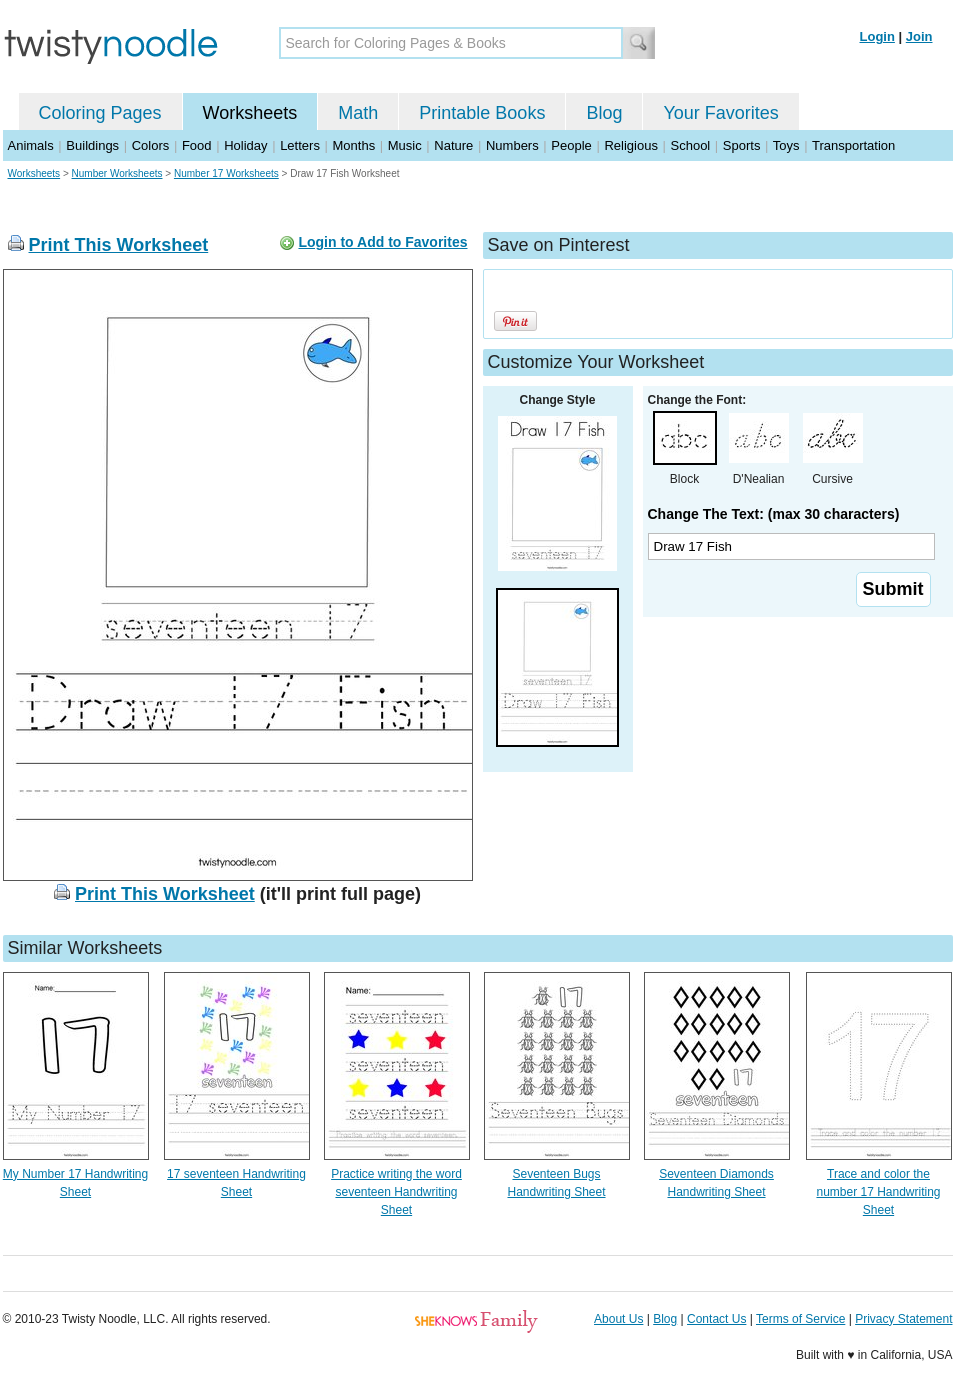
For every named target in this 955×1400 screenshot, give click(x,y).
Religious (630, 145)
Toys (786, 145)
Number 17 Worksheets (226, 173)
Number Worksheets (117, 173)
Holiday (245, 145)
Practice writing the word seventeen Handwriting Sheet (396, 1192)
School (691, 145)
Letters (300, 145)
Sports (742, 145)
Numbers (512, 145)
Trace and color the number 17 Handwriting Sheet (878, 1192)
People (571, 145)
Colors (151, 145)
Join (919, 36)
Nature (453, 145)
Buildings (92, 145)
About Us (618, 1319)
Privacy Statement (903, 1319)
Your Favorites (720, 113)
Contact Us (716, 1319)
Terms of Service (800, 1319)
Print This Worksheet (119, 245)
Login (877, 36)
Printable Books (482, 113)
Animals (31, 145)
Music (405, 145)
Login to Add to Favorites (382, 242)
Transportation (853, 145)
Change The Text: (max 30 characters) (774, 514)
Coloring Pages (100, 113)
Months (354, 145)
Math (358, 113)
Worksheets (250, 113)
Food (197, 145)
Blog (604, 113)
